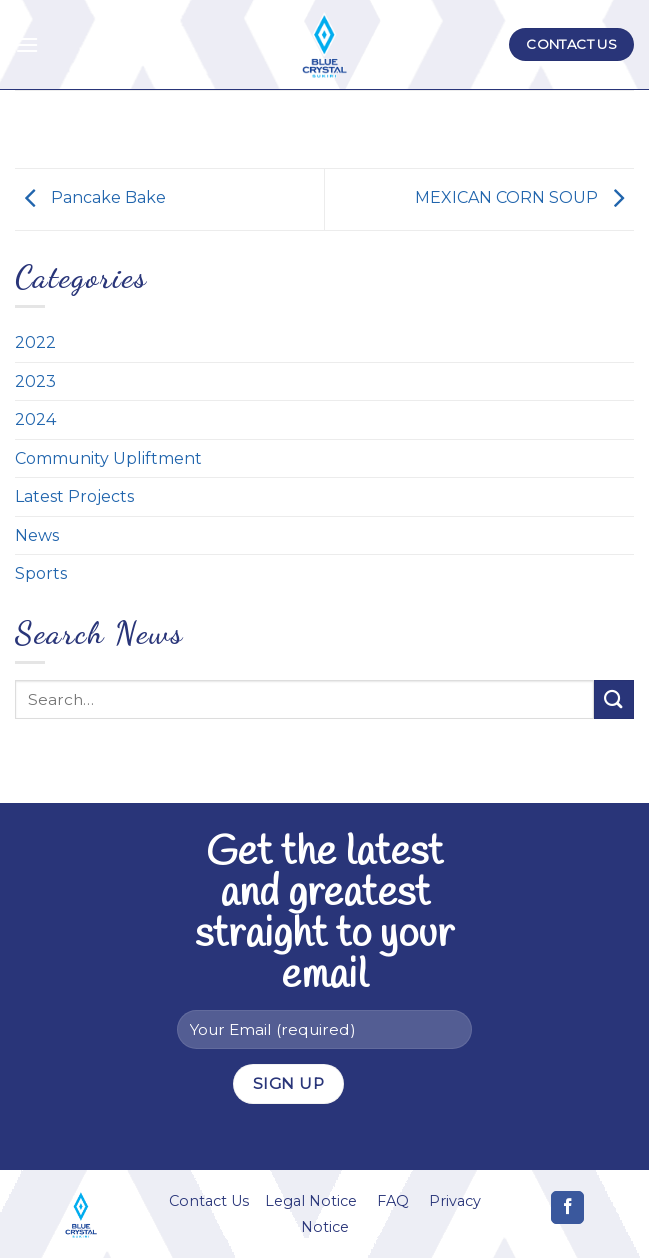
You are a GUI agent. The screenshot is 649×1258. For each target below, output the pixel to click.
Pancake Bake (90, 198)
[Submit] (614, 699)
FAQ (393, 1201)
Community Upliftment (108, 458)
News (37, 535)
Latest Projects (74, 496)
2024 (35, 419)
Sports (41, 573)
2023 (35, 381)
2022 (35, 342)
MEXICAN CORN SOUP (524, 198)
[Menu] (27, 44)
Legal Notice (311, 1201)
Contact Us (209, 1201)
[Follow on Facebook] (567, 1208)
